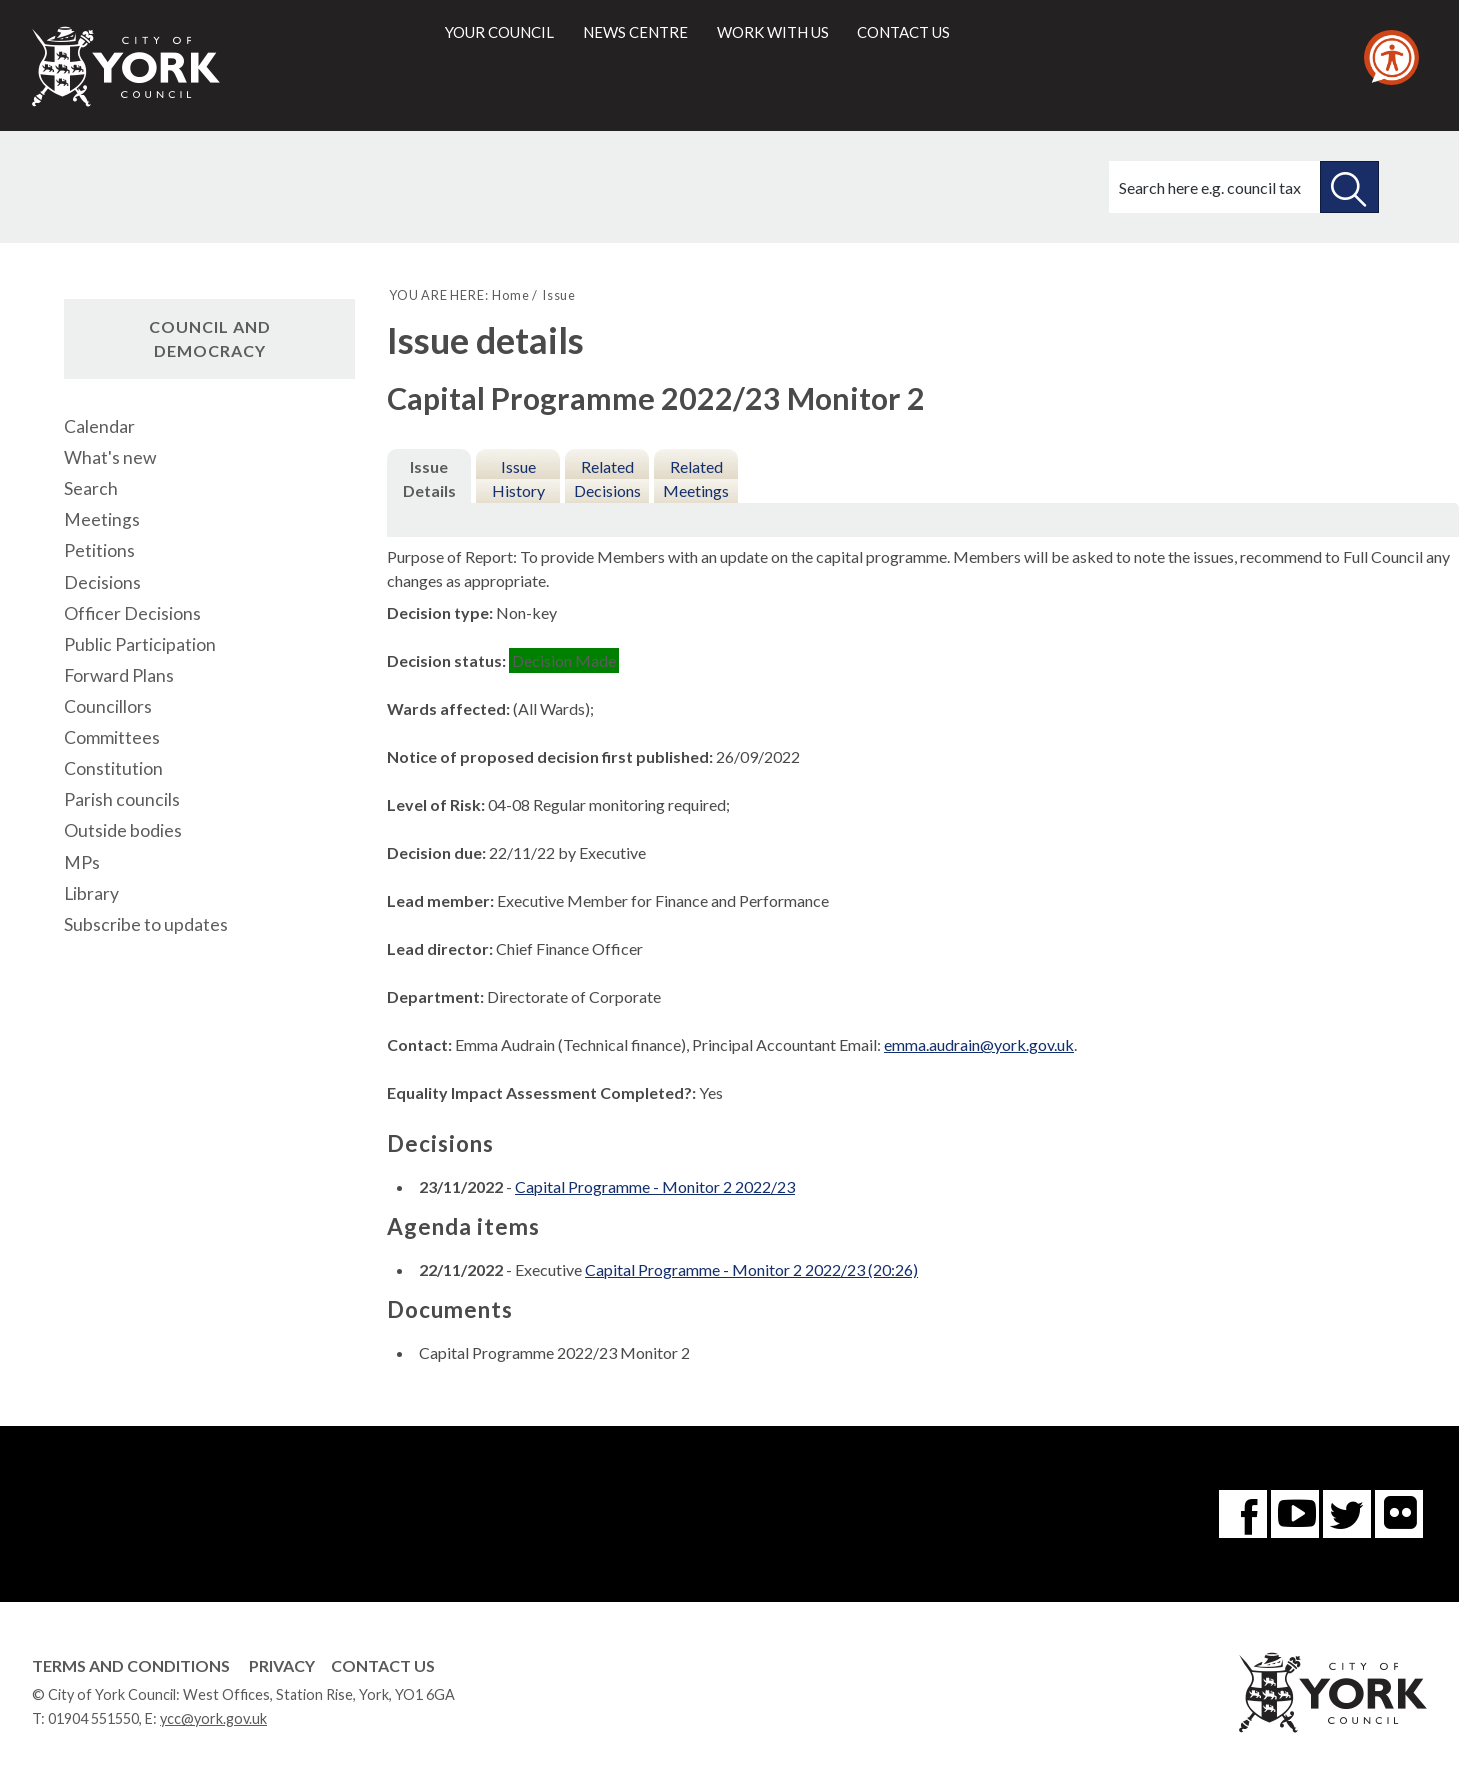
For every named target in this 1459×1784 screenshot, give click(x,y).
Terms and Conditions (131, 1665)
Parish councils (122, 799)
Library (91, 893)
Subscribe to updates (146, 924)
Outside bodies (123, 830)
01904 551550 (93, 1718)
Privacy (282, 1665)
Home (510, 295)
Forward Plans (119, 675)
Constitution (113, 768)
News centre (635, 32)
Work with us (773, 32)
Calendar (99, 426)
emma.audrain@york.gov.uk (979, 1044)
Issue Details (429, 478)
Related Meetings (696, 478)
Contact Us (383, 1665)
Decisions (102, 582)
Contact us (903, 32)
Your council (499, 32)
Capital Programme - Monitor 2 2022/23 (655, 1186)
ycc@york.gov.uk (213, 1718)
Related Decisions (607, 478)
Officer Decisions (132, 613)
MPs (82, 862)
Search (91, 488)
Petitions (99, 550)
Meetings (102, 519)
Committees (112, 737)
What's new (110, 457)
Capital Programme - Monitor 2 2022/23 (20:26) (751, 1269)
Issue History (518, 478)
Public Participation (140, 644)
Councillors (108, 706)
